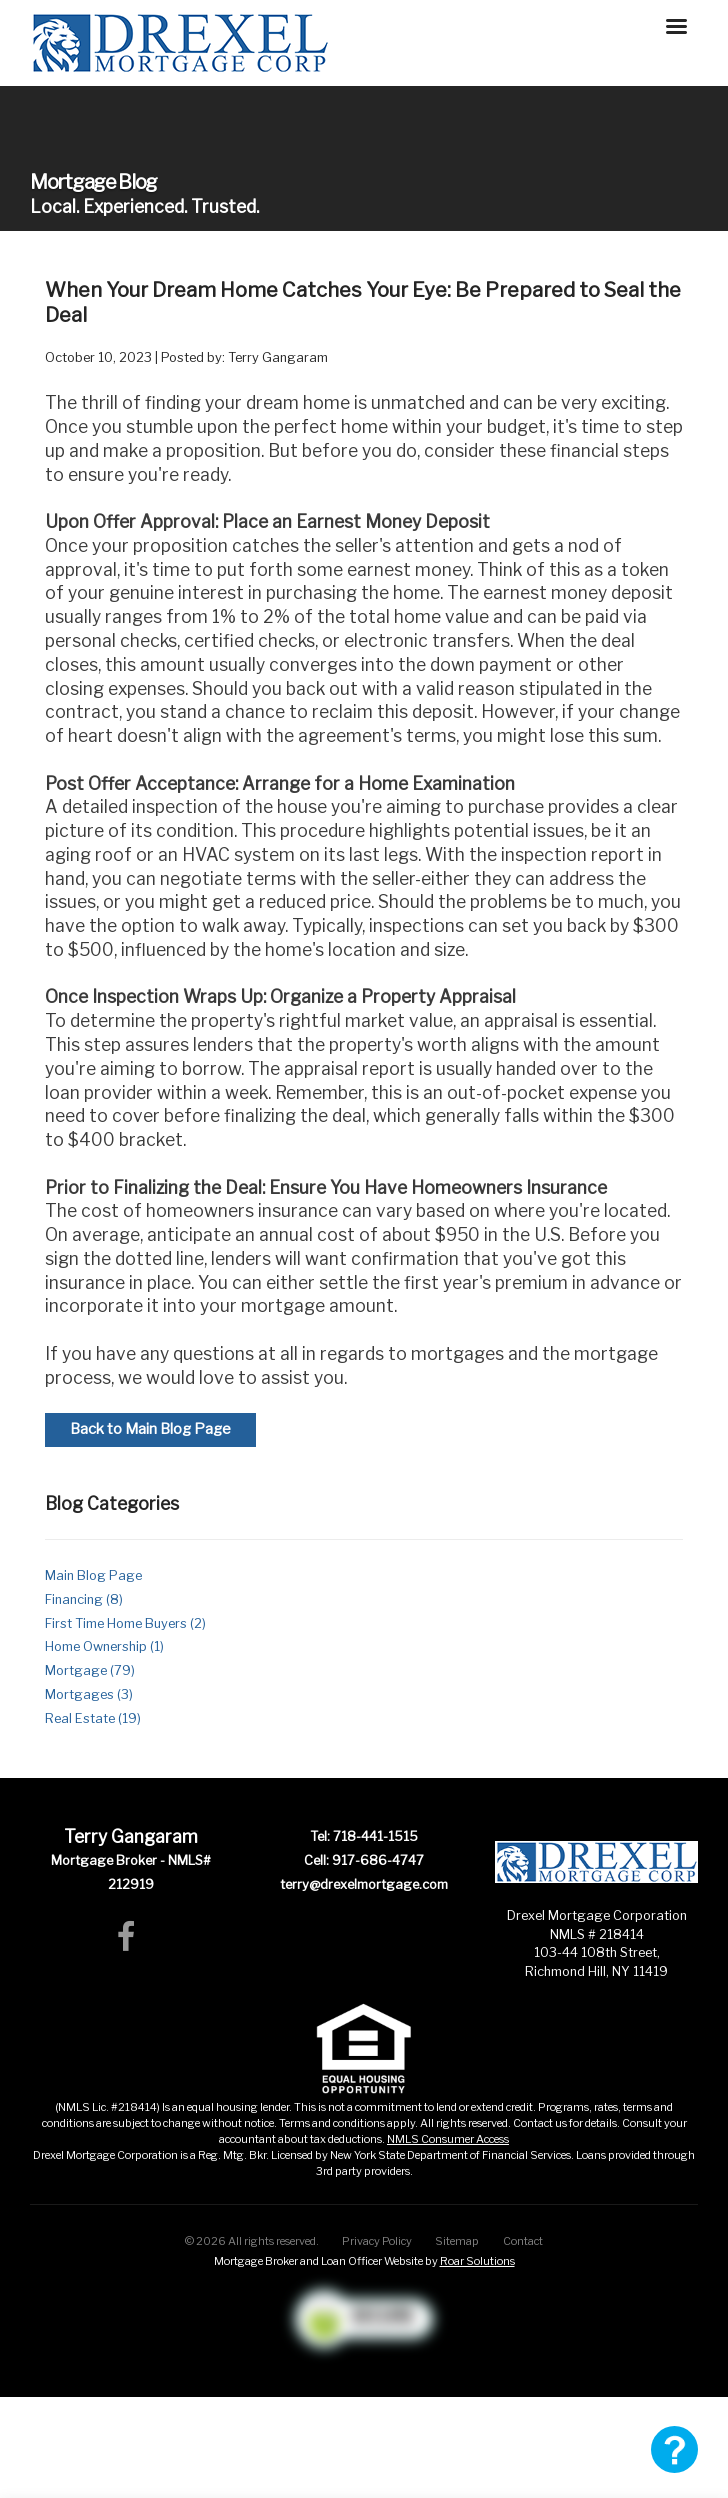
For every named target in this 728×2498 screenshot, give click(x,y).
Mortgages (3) (89, 1694)
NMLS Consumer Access (448, 2139)
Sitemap (457, 2241)
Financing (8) (84, 1599)
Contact (523, 2241)
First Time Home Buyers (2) (125, 1623)
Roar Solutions (477, 2261)
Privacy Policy (377, 2241)
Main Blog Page (93, 1575)
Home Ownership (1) (104, 1646)
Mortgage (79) (90, 1670)
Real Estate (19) (93, 1718)
